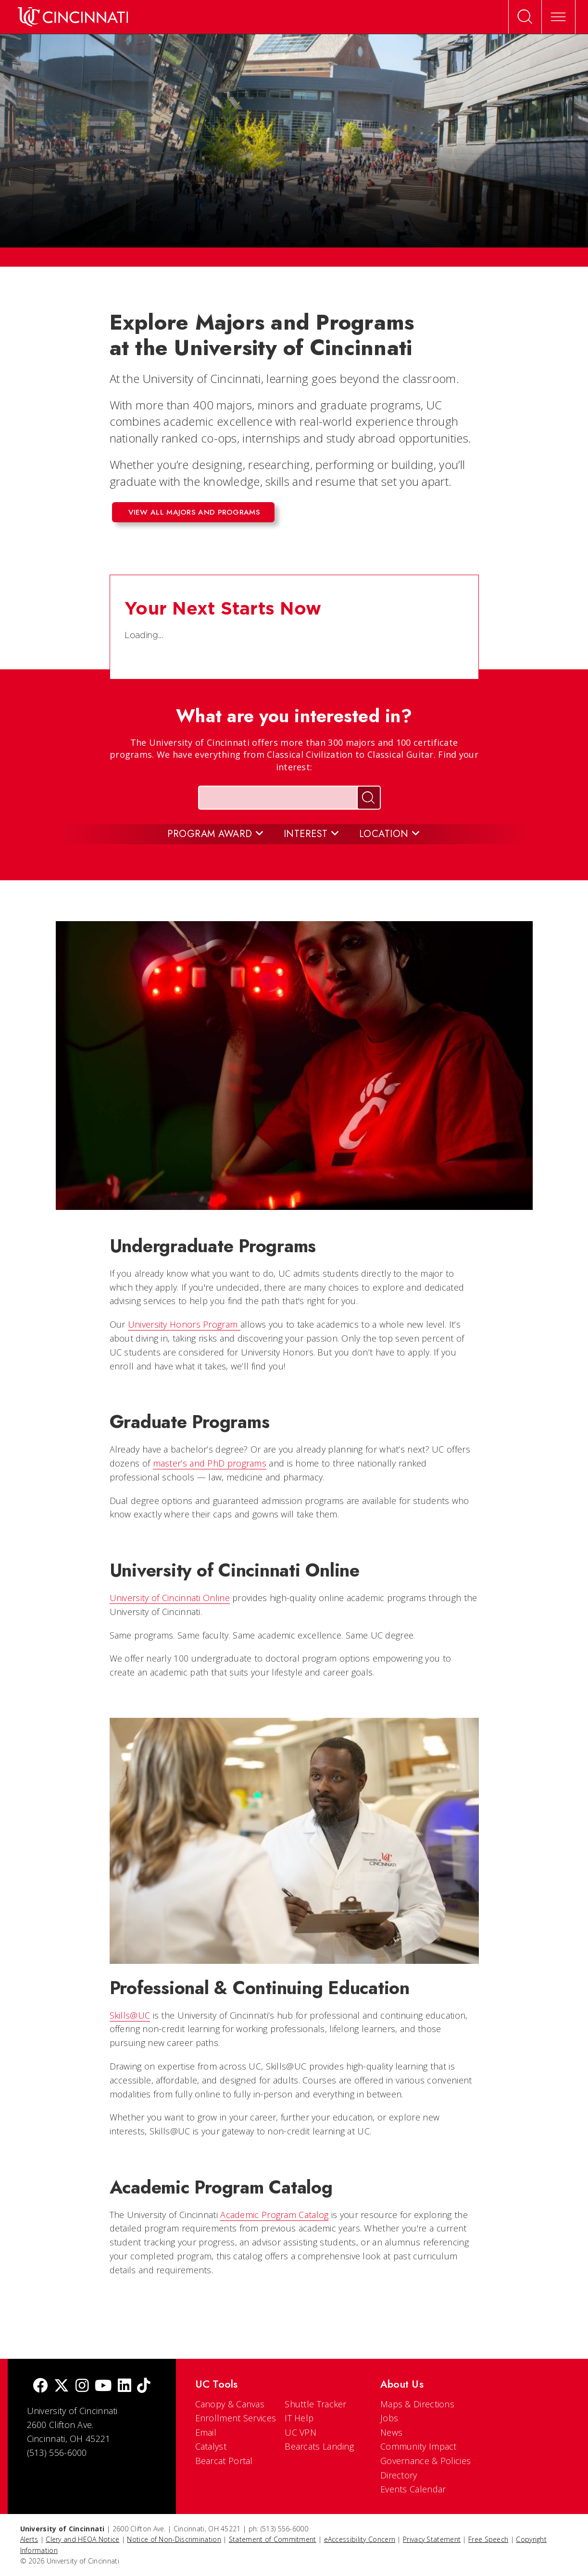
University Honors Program (184, 1324)
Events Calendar (413, 2489)
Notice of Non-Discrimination (174, 2539)
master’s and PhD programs (210, 1463)
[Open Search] (525, 17)
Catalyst (210, 2446)
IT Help (299, 2418)
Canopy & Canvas (230, 2404)
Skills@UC (130, 2015)
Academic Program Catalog (274, 2214)
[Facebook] (40, 2386)
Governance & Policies (425, 2460)
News (391, 2432)
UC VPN (300, 2432)
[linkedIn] (124, 2386)
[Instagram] (82, 2386)
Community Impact (418, 2446)
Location (390, 834)
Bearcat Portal (224, 2460)
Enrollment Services (235, 2418)
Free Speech (488, 2539)
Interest (312, 834)
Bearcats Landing (319, 2446)
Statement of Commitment (272, 2539)
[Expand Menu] (558, 17)
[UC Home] (73, 17)
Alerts (29, 2539)
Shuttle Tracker (316, 2404)
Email (206, 2432)
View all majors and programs (194, 512)
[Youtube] (103, 2386)
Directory (398, 2475)
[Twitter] (61, 2386)
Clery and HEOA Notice (82, 2539)
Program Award (215, 834)
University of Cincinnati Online (170, 1597)
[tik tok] (143, 2386)
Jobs (389, 2418)
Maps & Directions (417, 2404)
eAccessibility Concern (360, 2539)
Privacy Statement (432, 2539)
